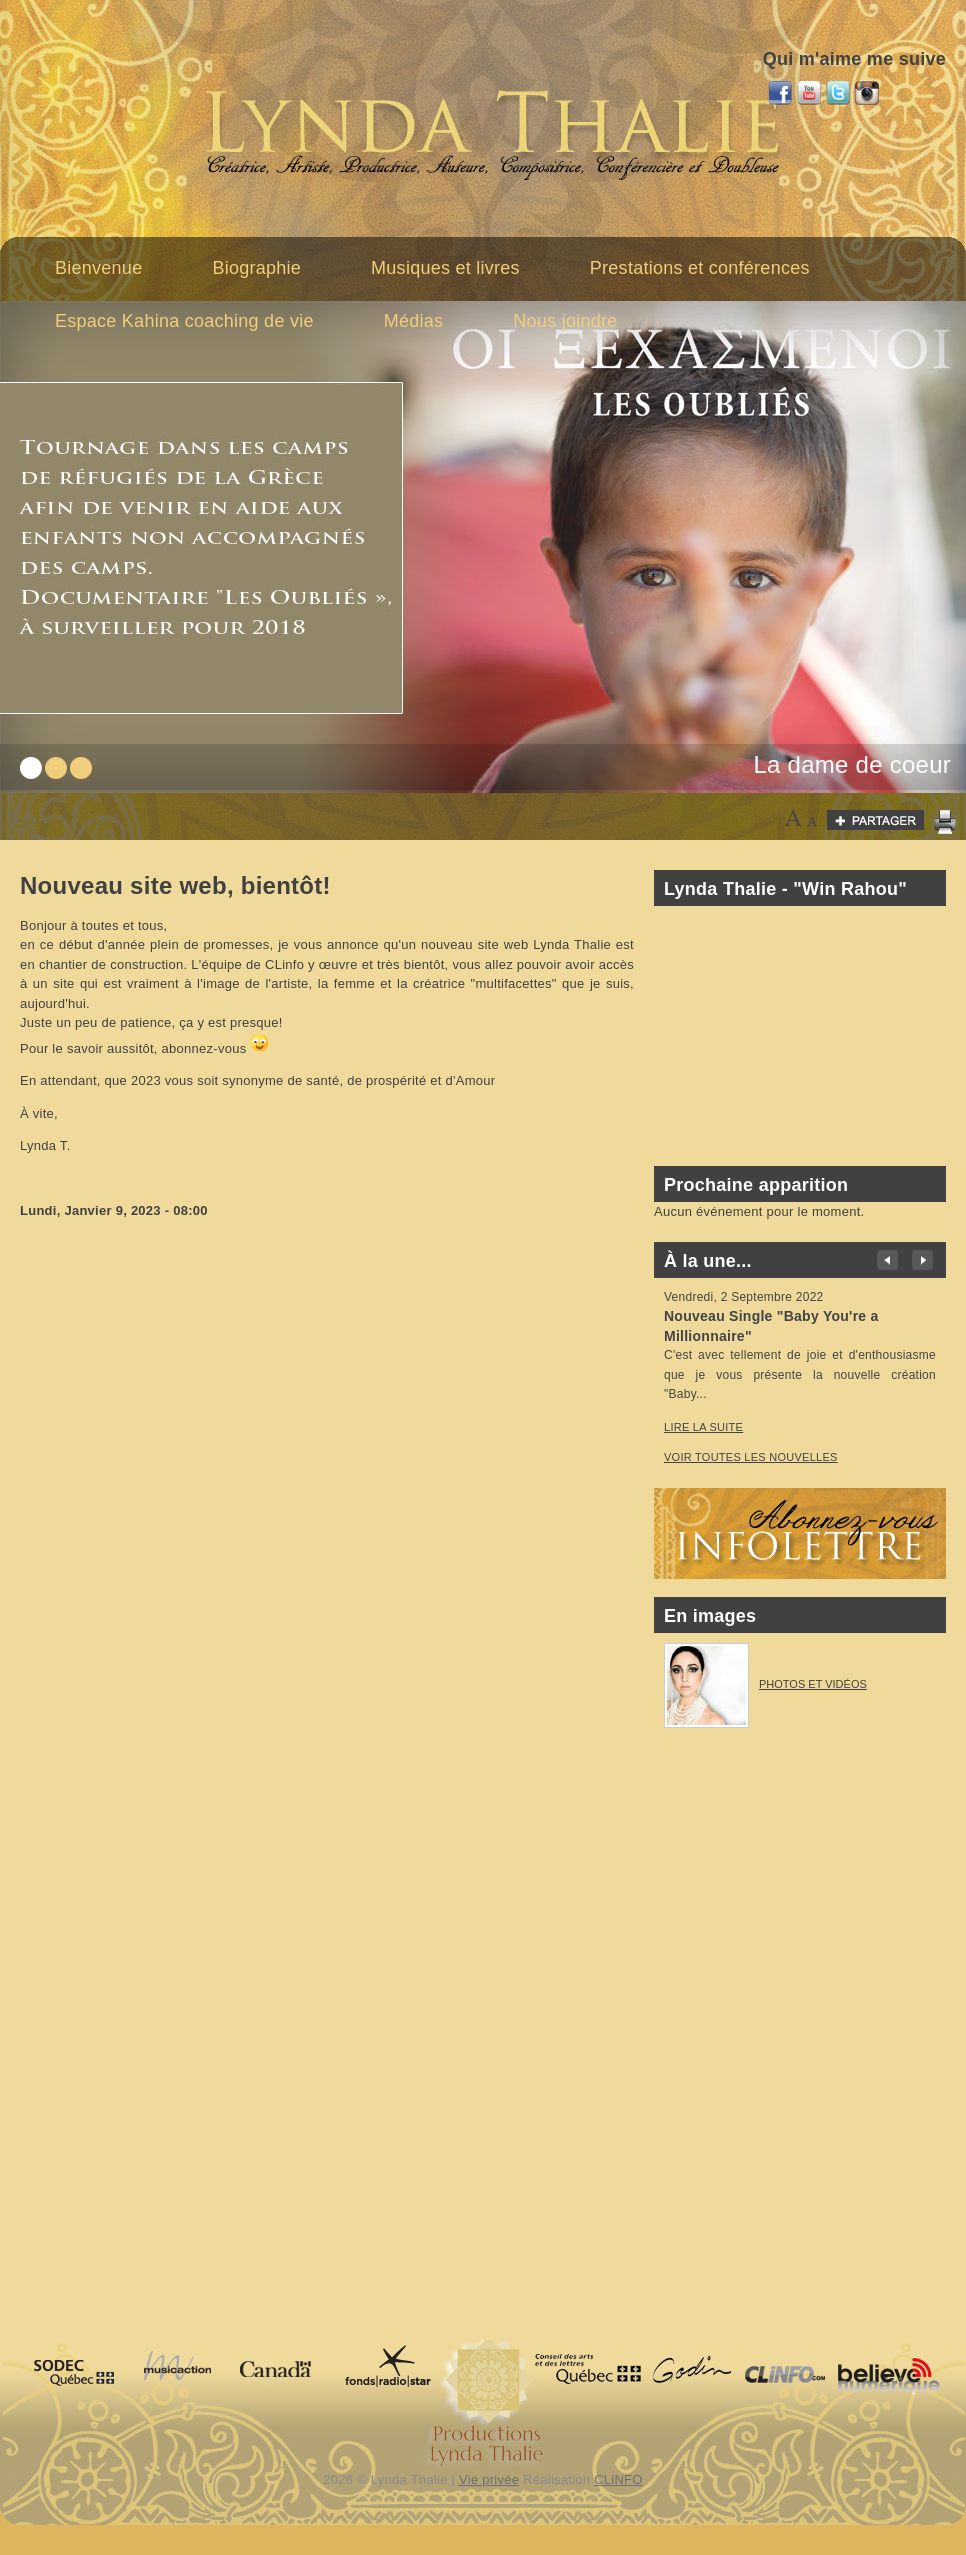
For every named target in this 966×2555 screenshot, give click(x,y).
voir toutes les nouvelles (751, 1457)
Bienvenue (98, 268)
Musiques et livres (445, 268)
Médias (414, 321)
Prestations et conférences (700, 268)
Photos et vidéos (813, 1684)
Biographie (256, 268)
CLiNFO (618, 2479)
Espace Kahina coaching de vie (184, 321)
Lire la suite (703, 1427)
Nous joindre (565, 321)
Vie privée (489, 2479)
